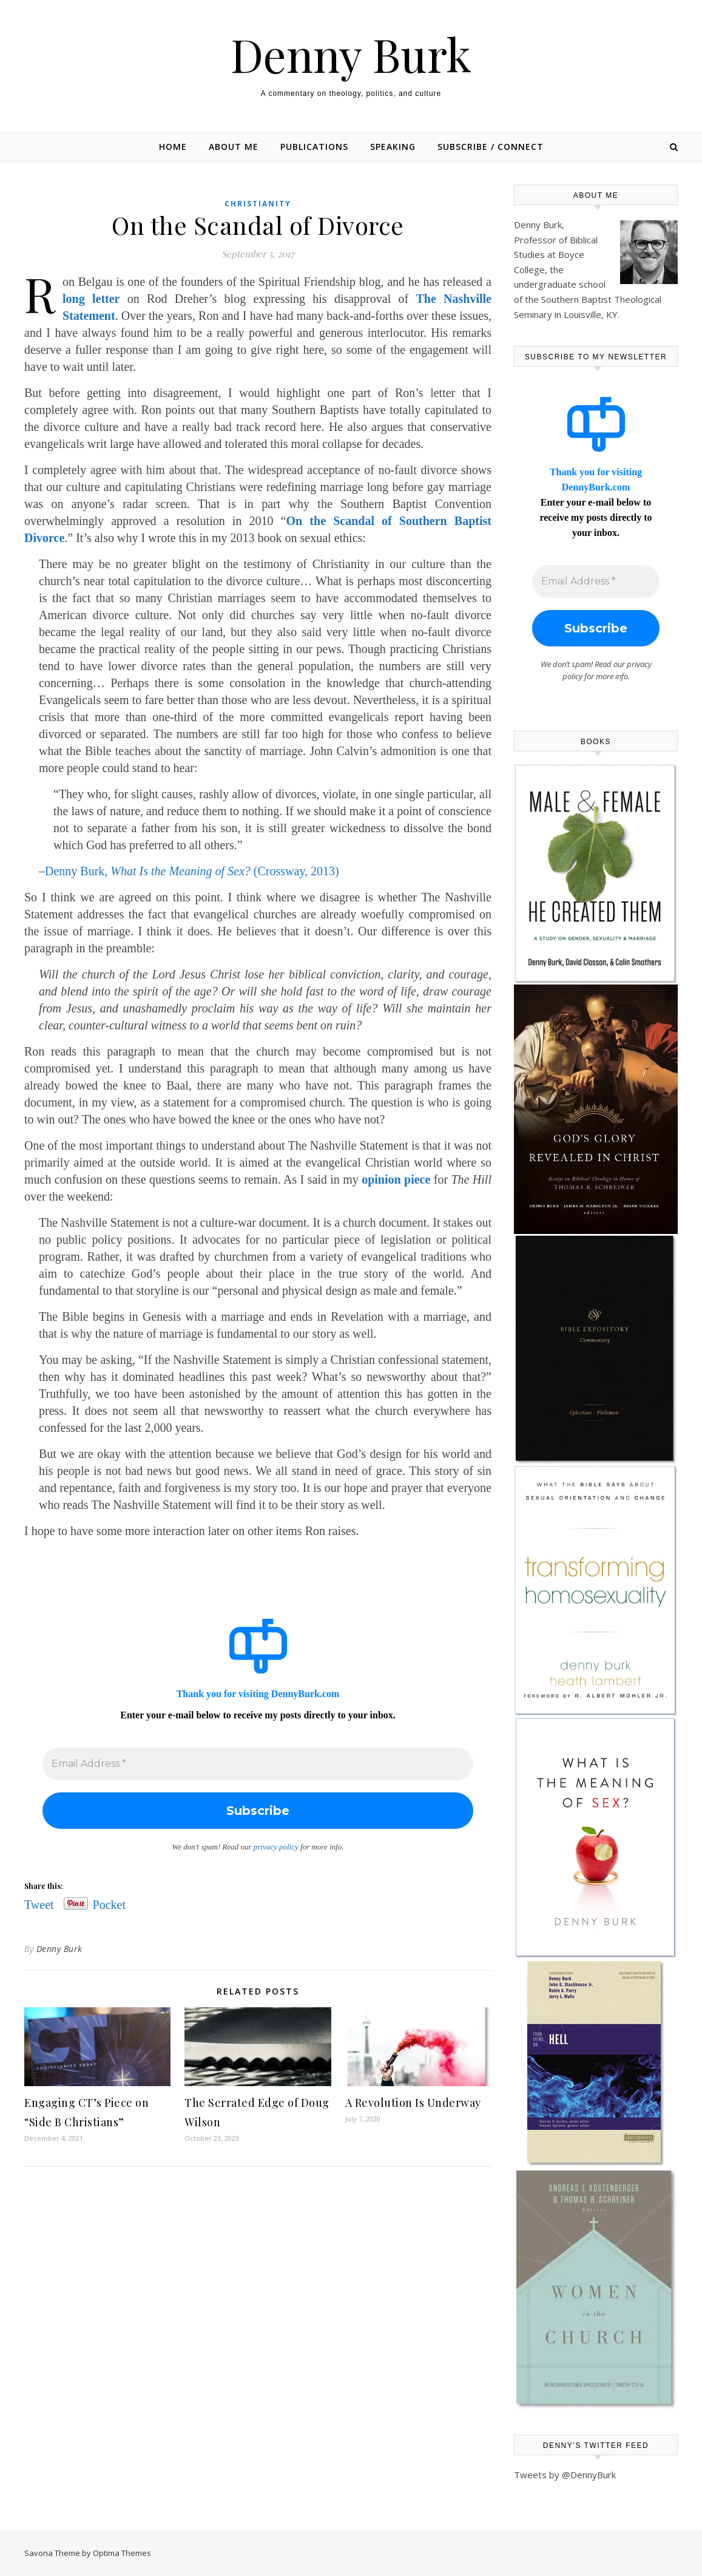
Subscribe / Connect (490, 146)
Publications (314, 146)
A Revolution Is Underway (413, 2102)
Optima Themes (122, 2552)
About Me (233, 146)
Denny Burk (351, 54)
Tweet (39, 1903)
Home (173, 146)
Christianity (257, 203)
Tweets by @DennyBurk (565, 2475)
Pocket (109, 1904)
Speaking (393, 146)
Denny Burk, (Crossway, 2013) (192, 871)
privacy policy (276, 1846)
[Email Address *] (257, 1763)
